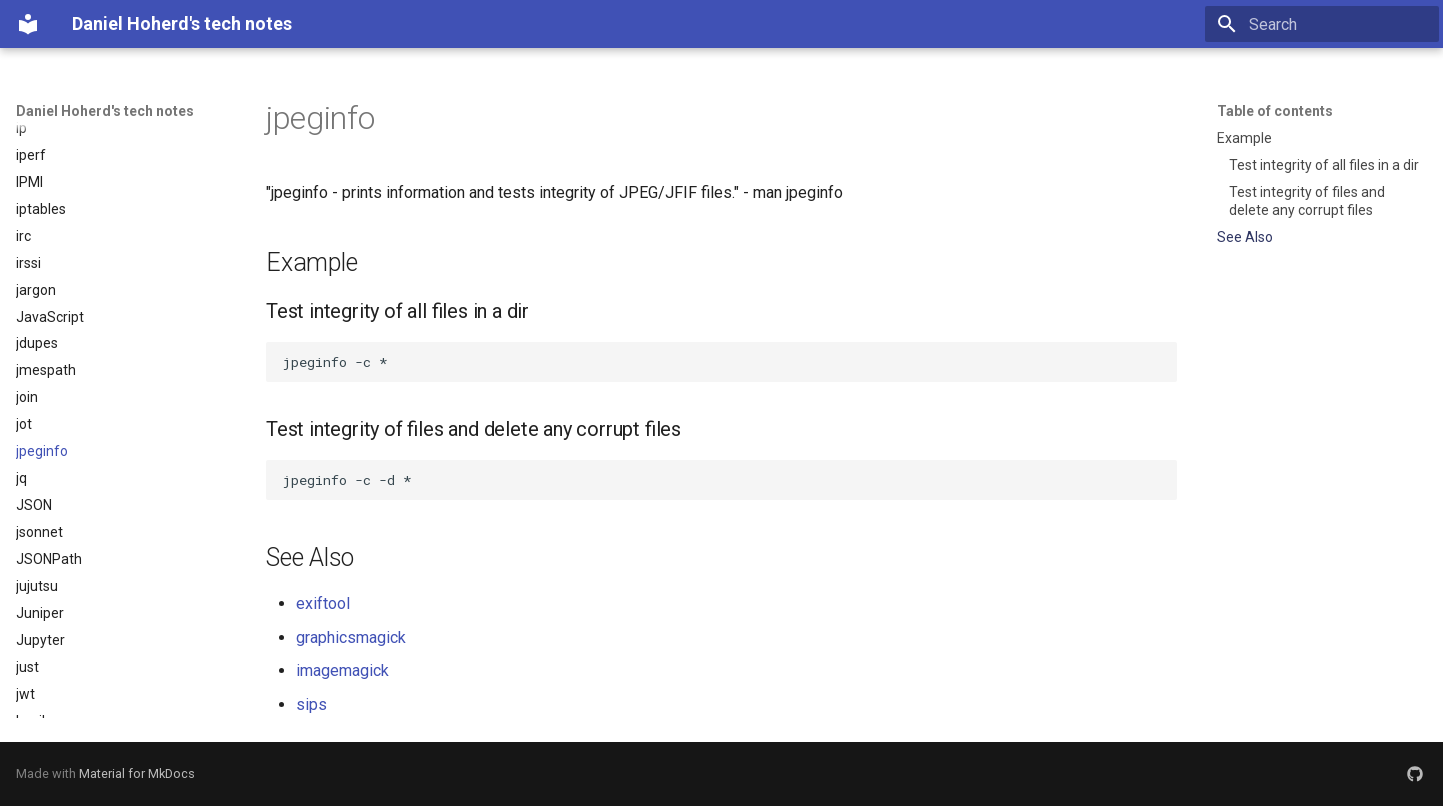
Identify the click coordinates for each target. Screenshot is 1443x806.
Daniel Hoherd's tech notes (105, 111)
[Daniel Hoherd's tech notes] (28, 24)
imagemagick (342, 670)
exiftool (323, 603)
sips (311, 704)
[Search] (1322, 24)
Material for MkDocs (137, 773)
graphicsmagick (351, 637)
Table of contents (1275, 111)
